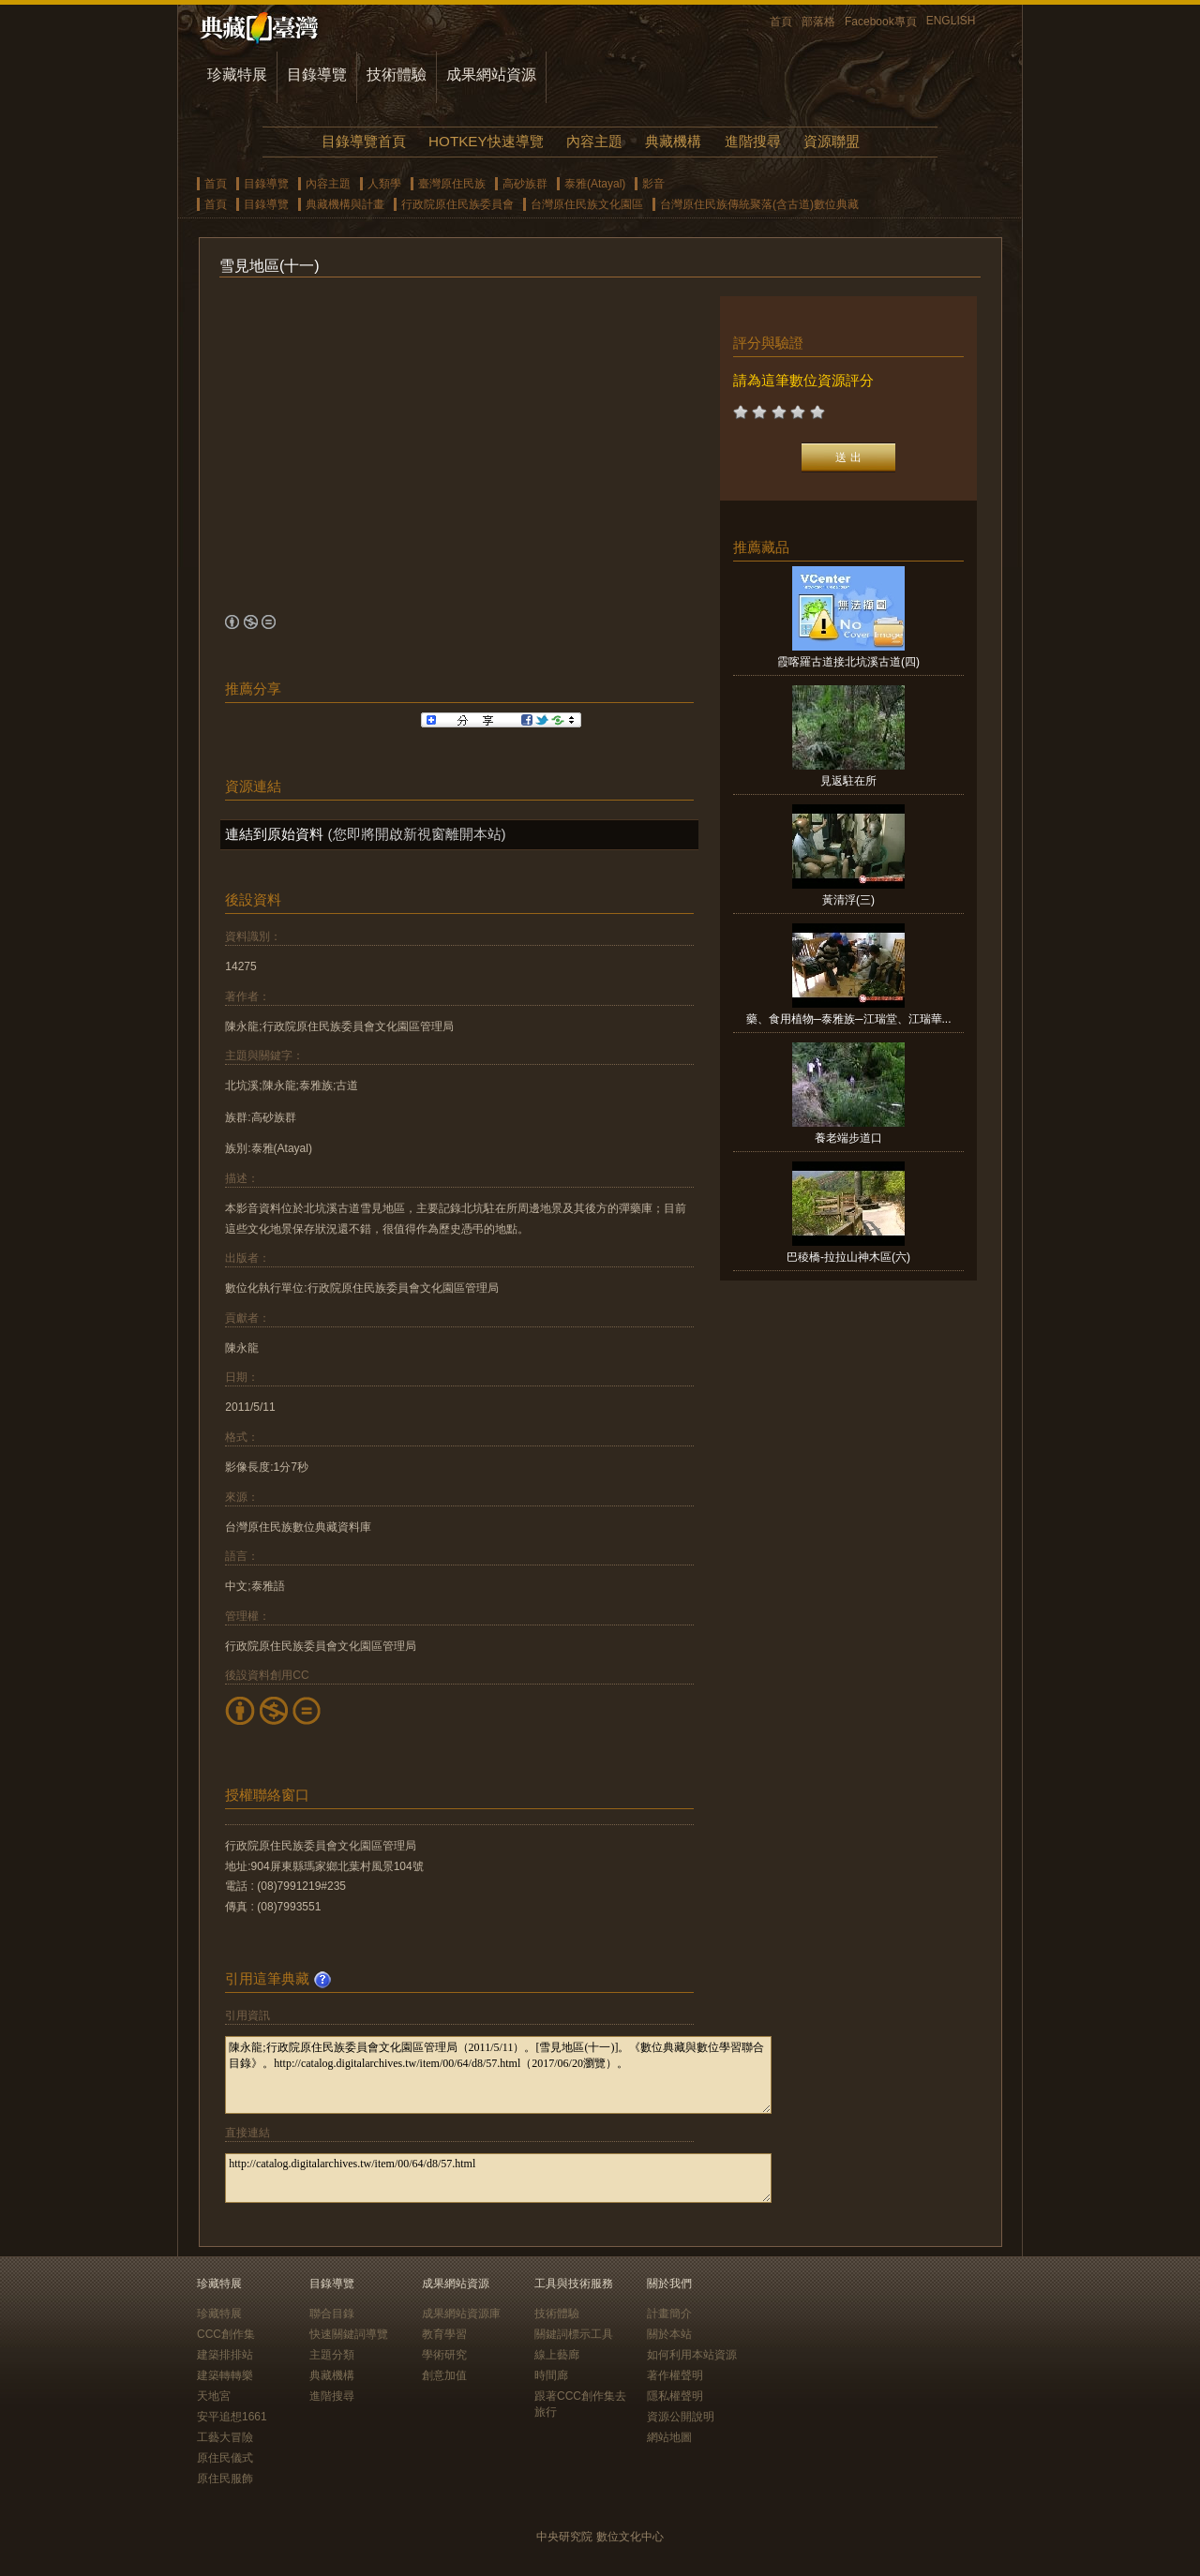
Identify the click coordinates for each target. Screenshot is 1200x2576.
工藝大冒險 (225, 2437)
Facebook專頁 (881, 21)
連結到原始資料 (274, 834)
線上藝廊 (556, 2354)
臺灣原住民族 (452, 183)
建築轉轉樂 (225, 2375)
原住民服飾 (225, 2478)
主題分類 (331, 2354)
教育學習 (444, 2334)
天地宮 (214, 2396)
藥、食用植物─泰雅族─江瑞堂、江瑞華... (849, 1019)
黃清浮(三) (848, 899)
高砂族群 (525, 183)
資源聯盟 (831, 141)
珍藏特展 (237, 74)
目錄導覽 (317, 74)
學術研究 (444, 2354)
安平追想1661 (232, 2416)
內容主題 (594, 141)
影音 (653, 183)
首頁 (781, 21)
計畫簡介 (669, 2313)
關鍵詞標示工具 (573, 2334)
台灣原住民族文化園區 (587, 204)
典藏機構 (673, 141)
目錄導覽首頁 (364, 141)
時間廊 (551, 2375)
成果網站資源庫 (461, 2313)
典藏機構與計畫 (345, 204)
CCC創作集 (226, 2334)
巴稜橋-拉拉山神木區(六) (848, 1257)
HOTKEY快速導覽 (485, 141)
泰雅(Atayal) (594, 183)
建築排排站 (225, 2354)
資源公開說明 (680, 2416)
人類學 (384, 183)
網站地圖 (669, 2437)
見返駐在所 (848, 780)
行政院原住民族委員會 (457, 204)
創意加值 (444, 2375)
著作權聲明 (675, 2375)
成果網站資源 (491, 74)
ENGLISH (951, 20)
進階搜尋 (753, 141)
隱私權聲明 (675, 2396)
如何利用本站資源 (692, 2354)
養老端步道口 (848, 1138)
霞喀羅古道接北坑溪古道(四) (848, 661)
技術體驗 (397, 74)
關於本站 (669, 2334)
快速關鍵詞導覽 (348, 2334)
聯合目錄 (331, 2313)
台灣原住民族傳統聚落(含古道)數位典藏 (759, 204)
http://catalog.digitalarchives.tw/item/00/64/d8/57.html (498, 2178)
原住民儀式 (225, 2457)
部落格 (818, 21)
